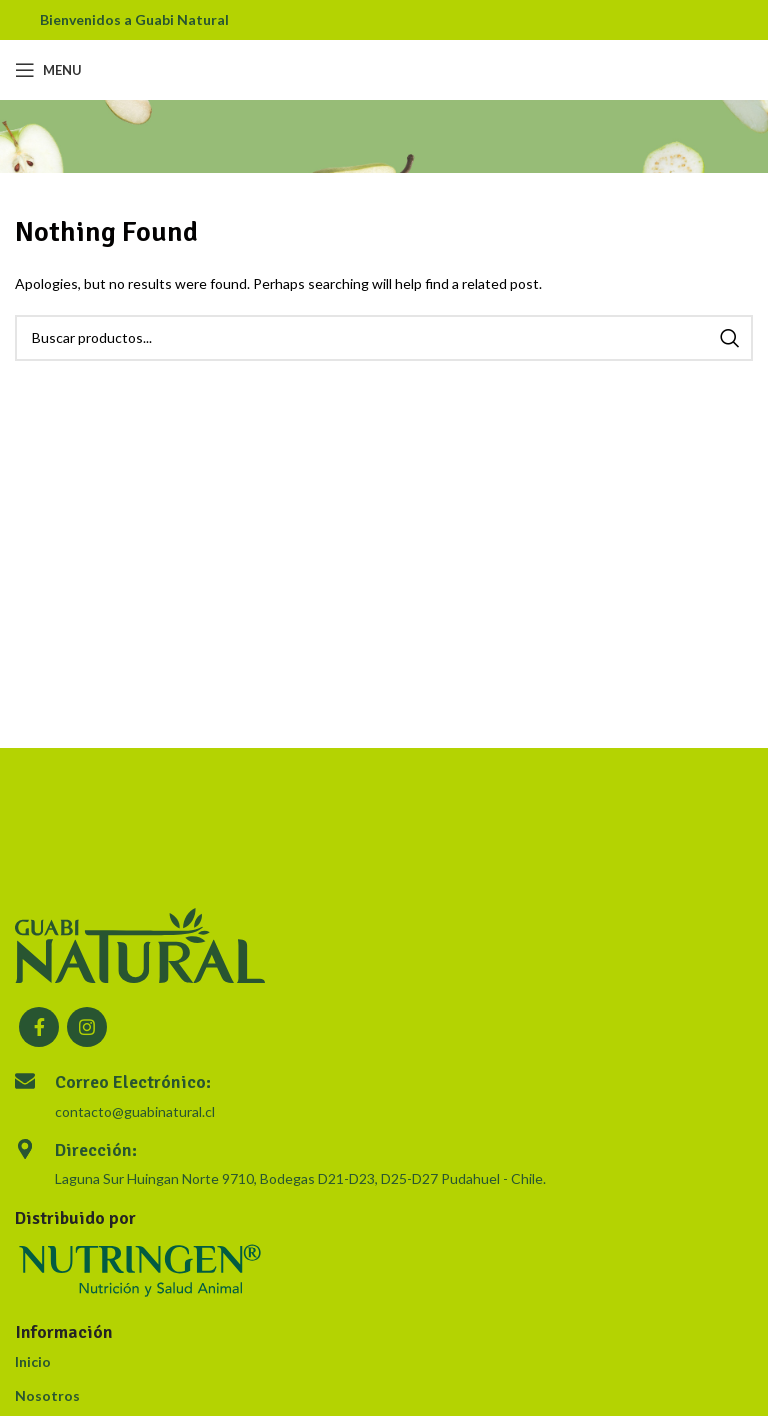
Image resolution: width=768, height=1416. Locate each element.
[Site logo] (384, 68)
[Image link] (140, 943)
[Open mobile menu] (48, 70)
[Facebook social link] (39, 1027)
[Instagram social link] (87, 1027)
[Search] (384, 338)
